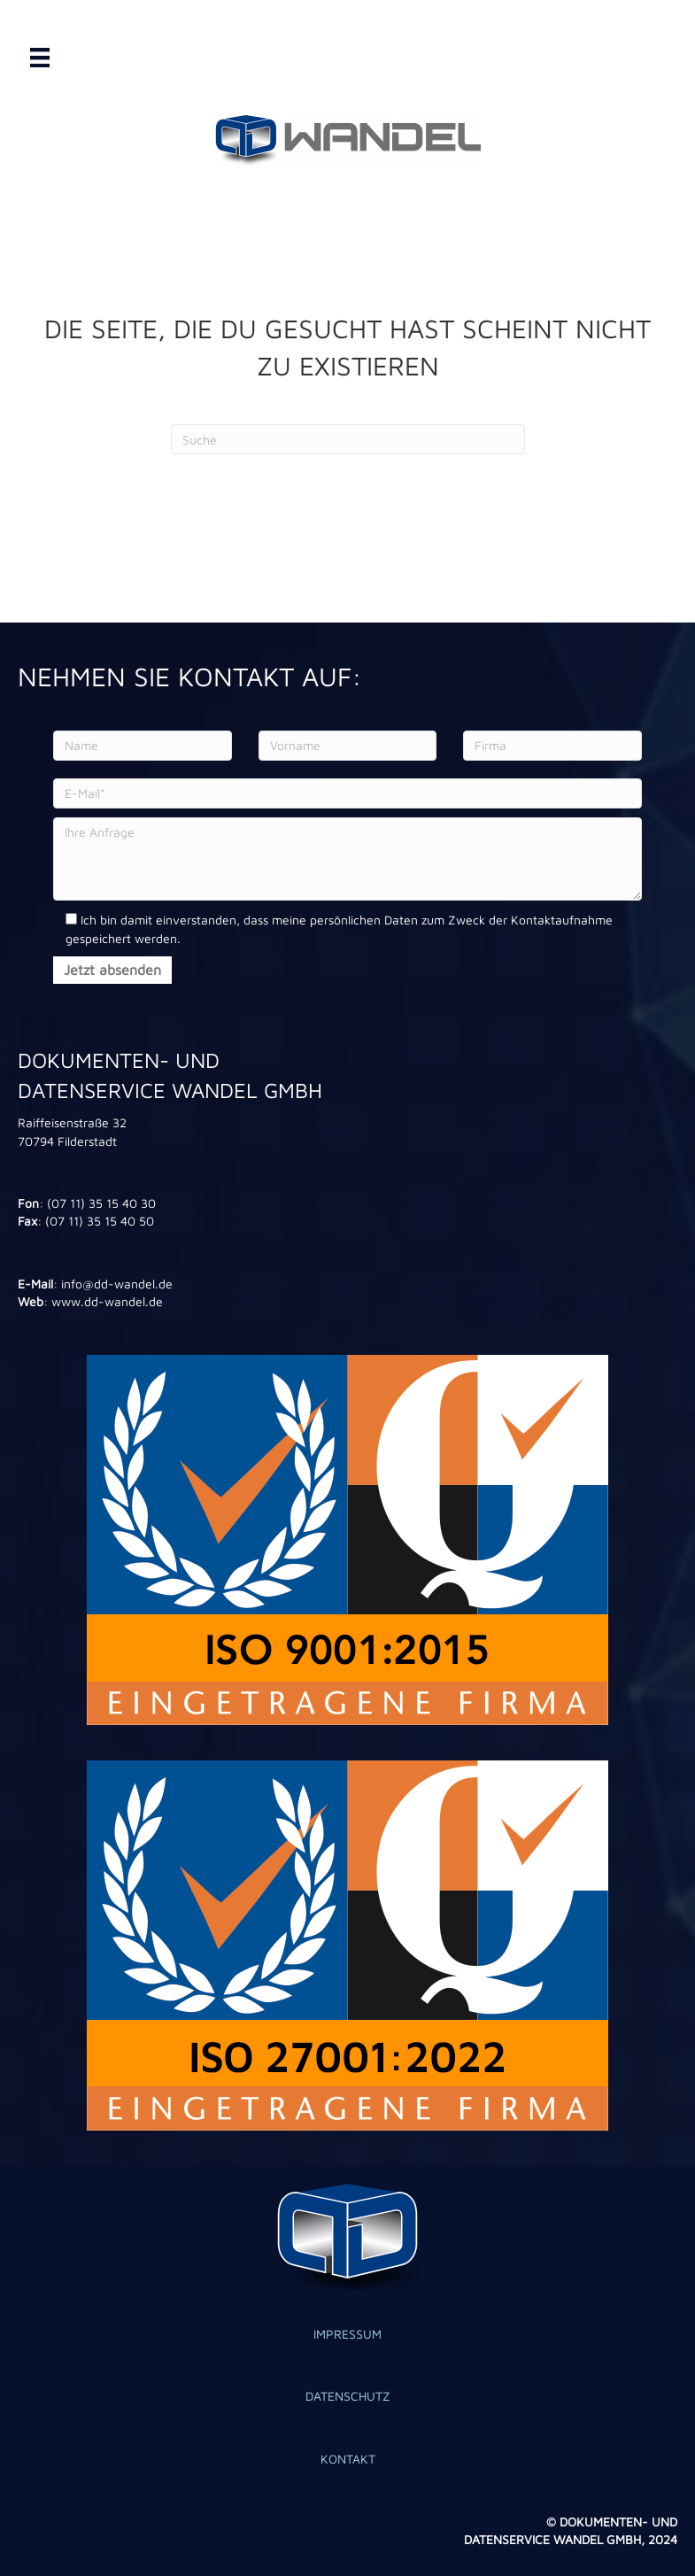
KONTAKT (347, 2458)
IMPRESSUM (347, 2333)
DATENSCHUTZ (347, 2395)
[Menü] (40, 57)
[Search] (348, 439)
